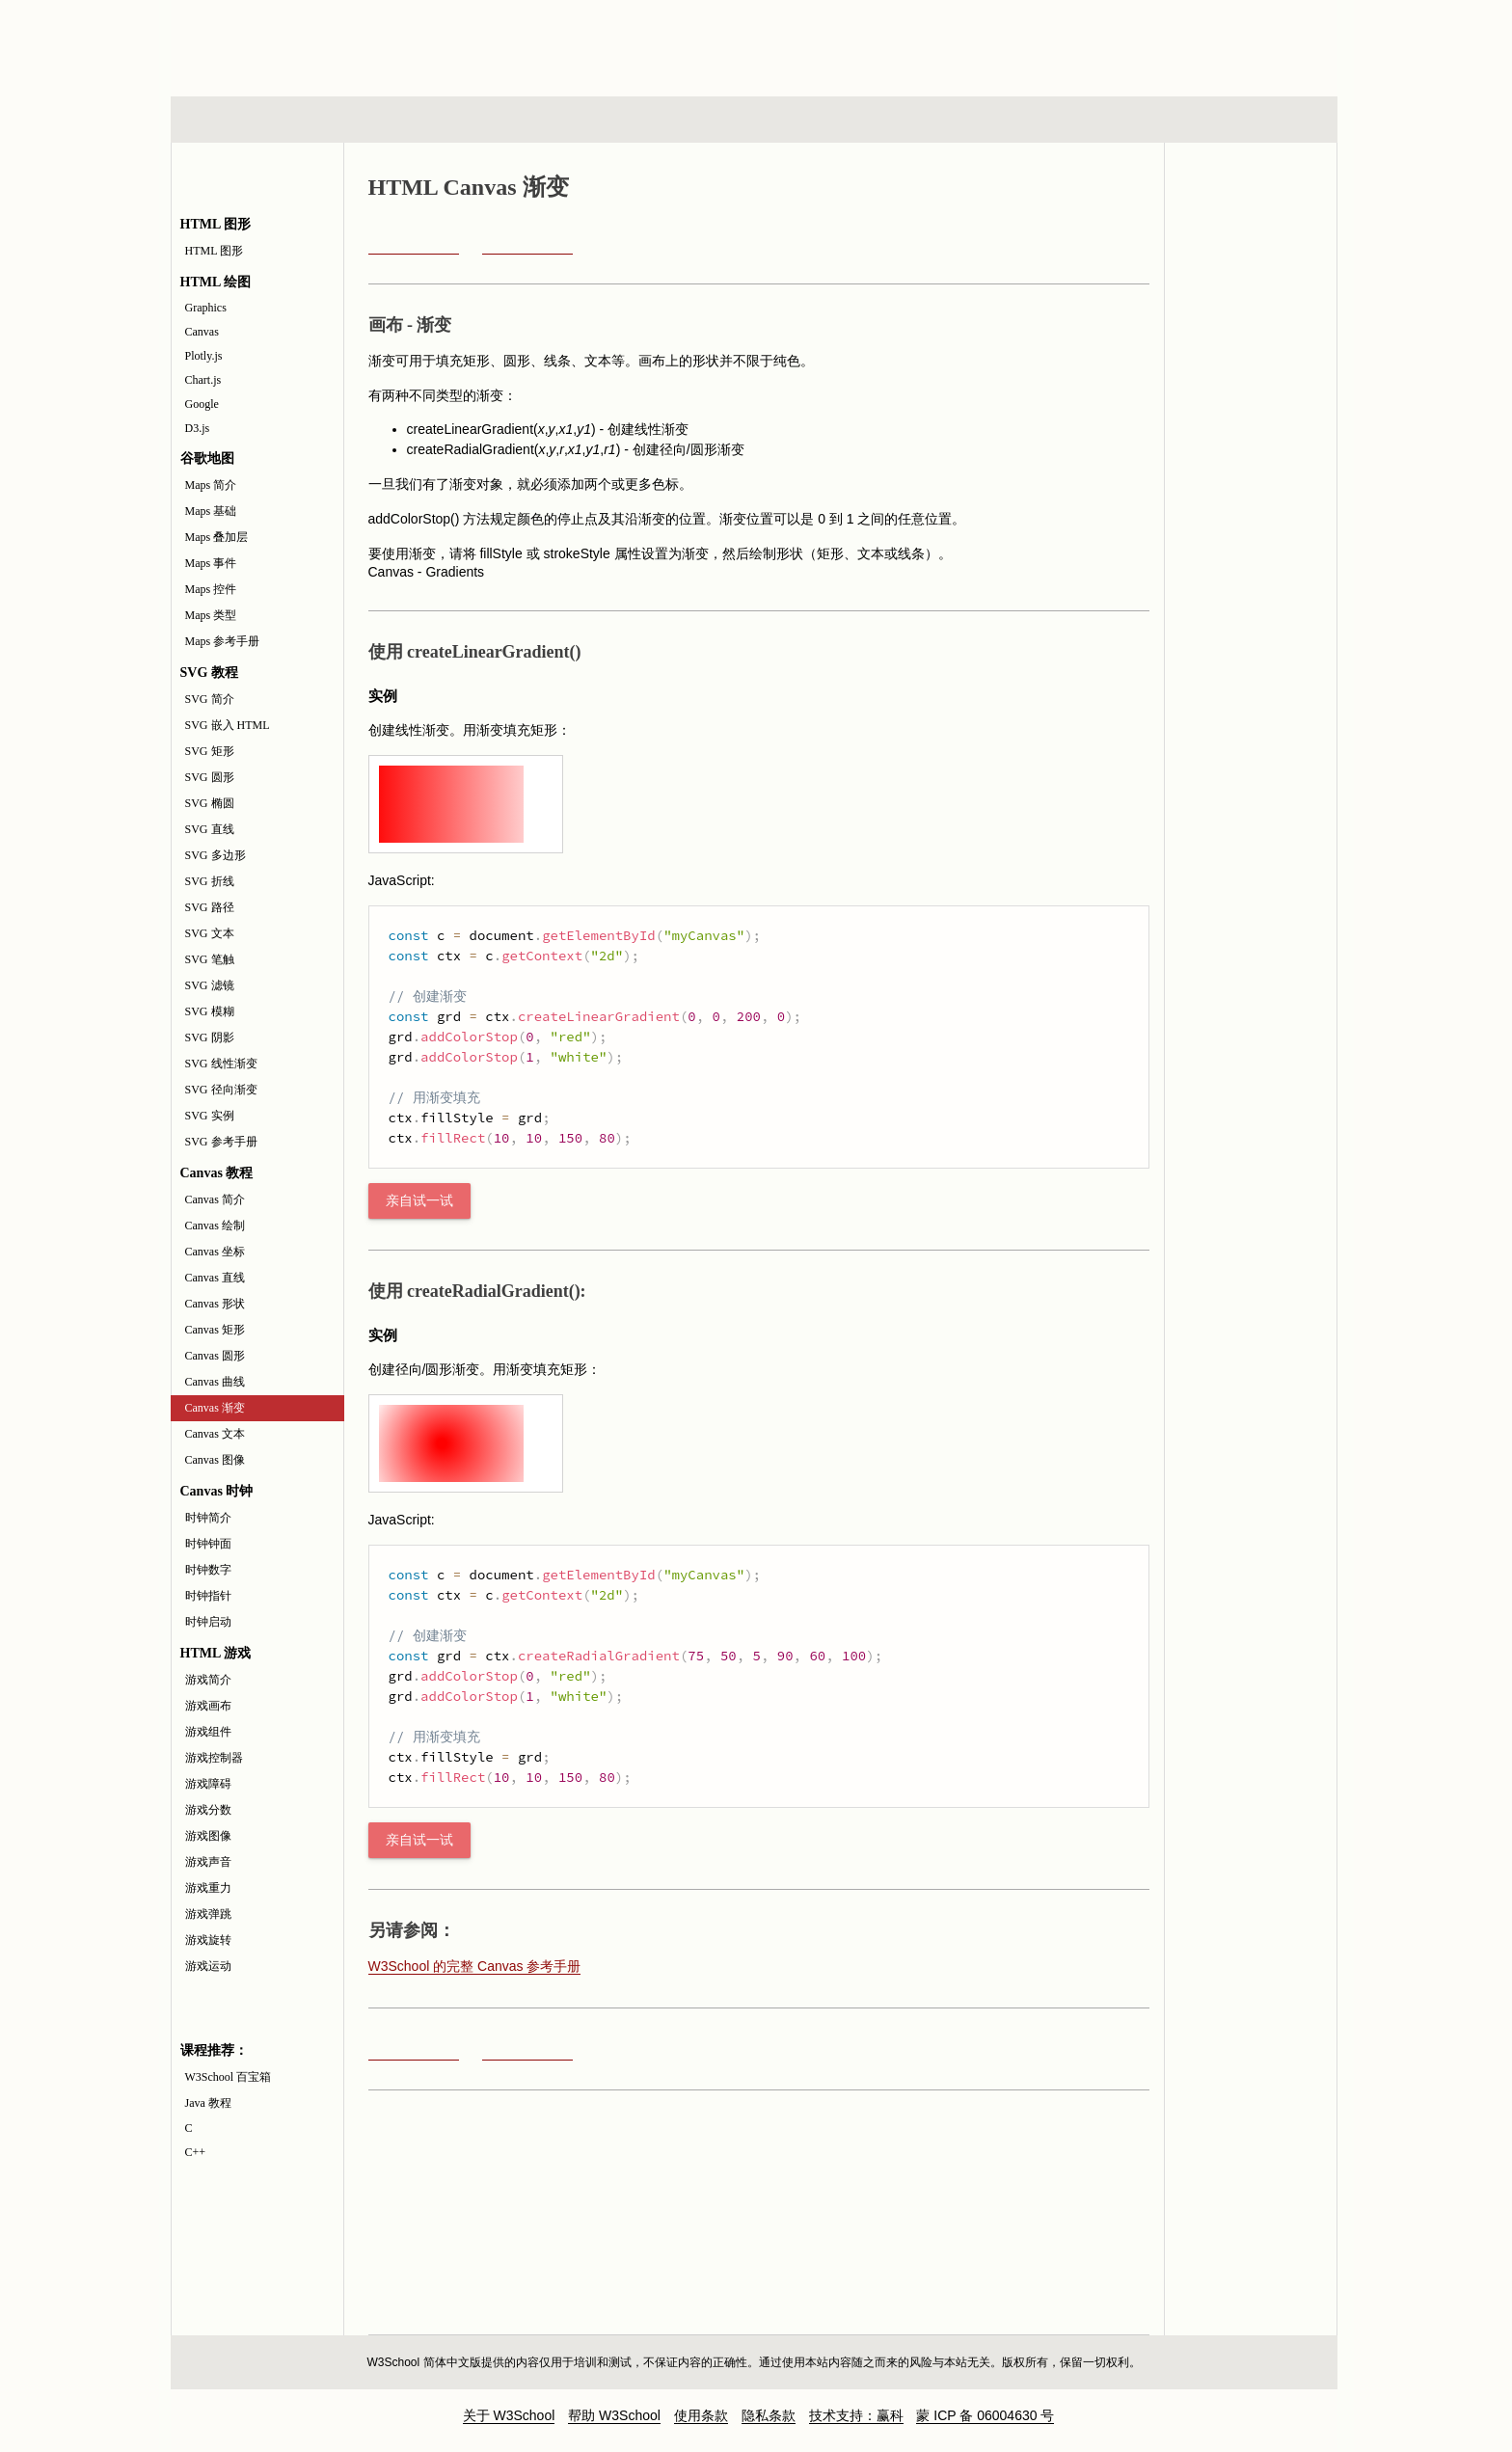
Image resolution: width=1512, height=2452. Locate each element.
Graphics (206, 307)
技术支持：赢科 (856, 2415)
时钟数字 (208, 1569)
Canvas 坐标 (215, 1251)
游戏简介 (208, 1679)
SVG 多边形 (215, 855)
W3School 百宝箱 (228, 2077)
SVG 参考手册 (221, 1141)
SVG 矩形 (209, 751)
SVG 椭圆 (209, 803)
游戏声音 (208, 1862)
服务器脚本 (599, 119)
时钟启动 (208, 1622)
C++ (195, 2152)
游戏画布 (208, 1705)
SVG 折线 (209, 881)
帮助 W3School (614, 2415)
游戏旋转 (208, 1940)
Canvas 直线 (215, 1277)
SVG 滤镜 (209, 985)
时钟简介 (208, 1517)
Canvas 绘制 (215, 1225)
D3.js (197, 428)
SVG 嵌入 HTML (227, 725)
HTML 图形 (214, 250)
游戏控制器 (214, 1758)
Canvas (202, 331)
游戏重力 (208, 1888)
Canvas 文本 (215, 1434)
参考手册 (1255, 119)
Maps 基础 (211, 511)
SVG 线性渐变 (221, 1063)
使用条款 (701, 2415)
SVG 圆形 (209, 777)
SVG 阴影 (209, 1037)
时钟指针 (208, 1596)
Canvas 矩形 (215, 1329)
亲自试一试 (419, 1201)
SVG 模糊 (209, 1011)
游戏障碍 (208, 1784)
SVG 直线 (209, 829)
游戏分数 (208, 1810)
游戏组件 (208, 1731)
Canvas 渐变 (215, 1408)
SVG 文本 (209, 933)
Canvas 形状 (215, 1303)
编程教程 (779, 119)
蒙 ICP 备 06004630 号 (985, 2415)
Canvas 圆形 (215, 1355)
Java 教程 (208, 2103)
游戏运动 (208, 1966)
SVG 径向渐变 (221, 1089)
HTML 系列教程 (251, 119)
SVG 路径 (209, 907)
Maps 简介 (211, 485)
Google (202, 404)
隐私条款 (769, 2415)
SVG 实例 (209, 1115)
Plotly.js (204, 356)
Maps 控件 (211, 589)
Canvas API (1250, 250)
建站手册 (1079, 119)
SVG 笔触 (209, 959)
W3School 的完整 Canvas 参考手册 (474, 1966)
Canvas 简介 (215, 1199)
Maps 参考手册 (222, 641)
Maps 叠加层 (217, 537)
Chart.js (203, 380)
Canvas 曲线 (215, 1381)
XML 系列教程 (929, 119)
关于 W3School (509, 2415)
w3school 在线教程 (350, 43)
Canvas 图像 (215, 1460)
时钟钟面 (208, 1543)
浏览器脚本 (423, 119)
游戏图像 (208, 1836)
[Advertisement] (880, 43)
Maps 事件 (211, 563)
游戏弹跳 (208, 1914)
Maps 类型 (211, 615)
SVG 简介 (209, 699)
